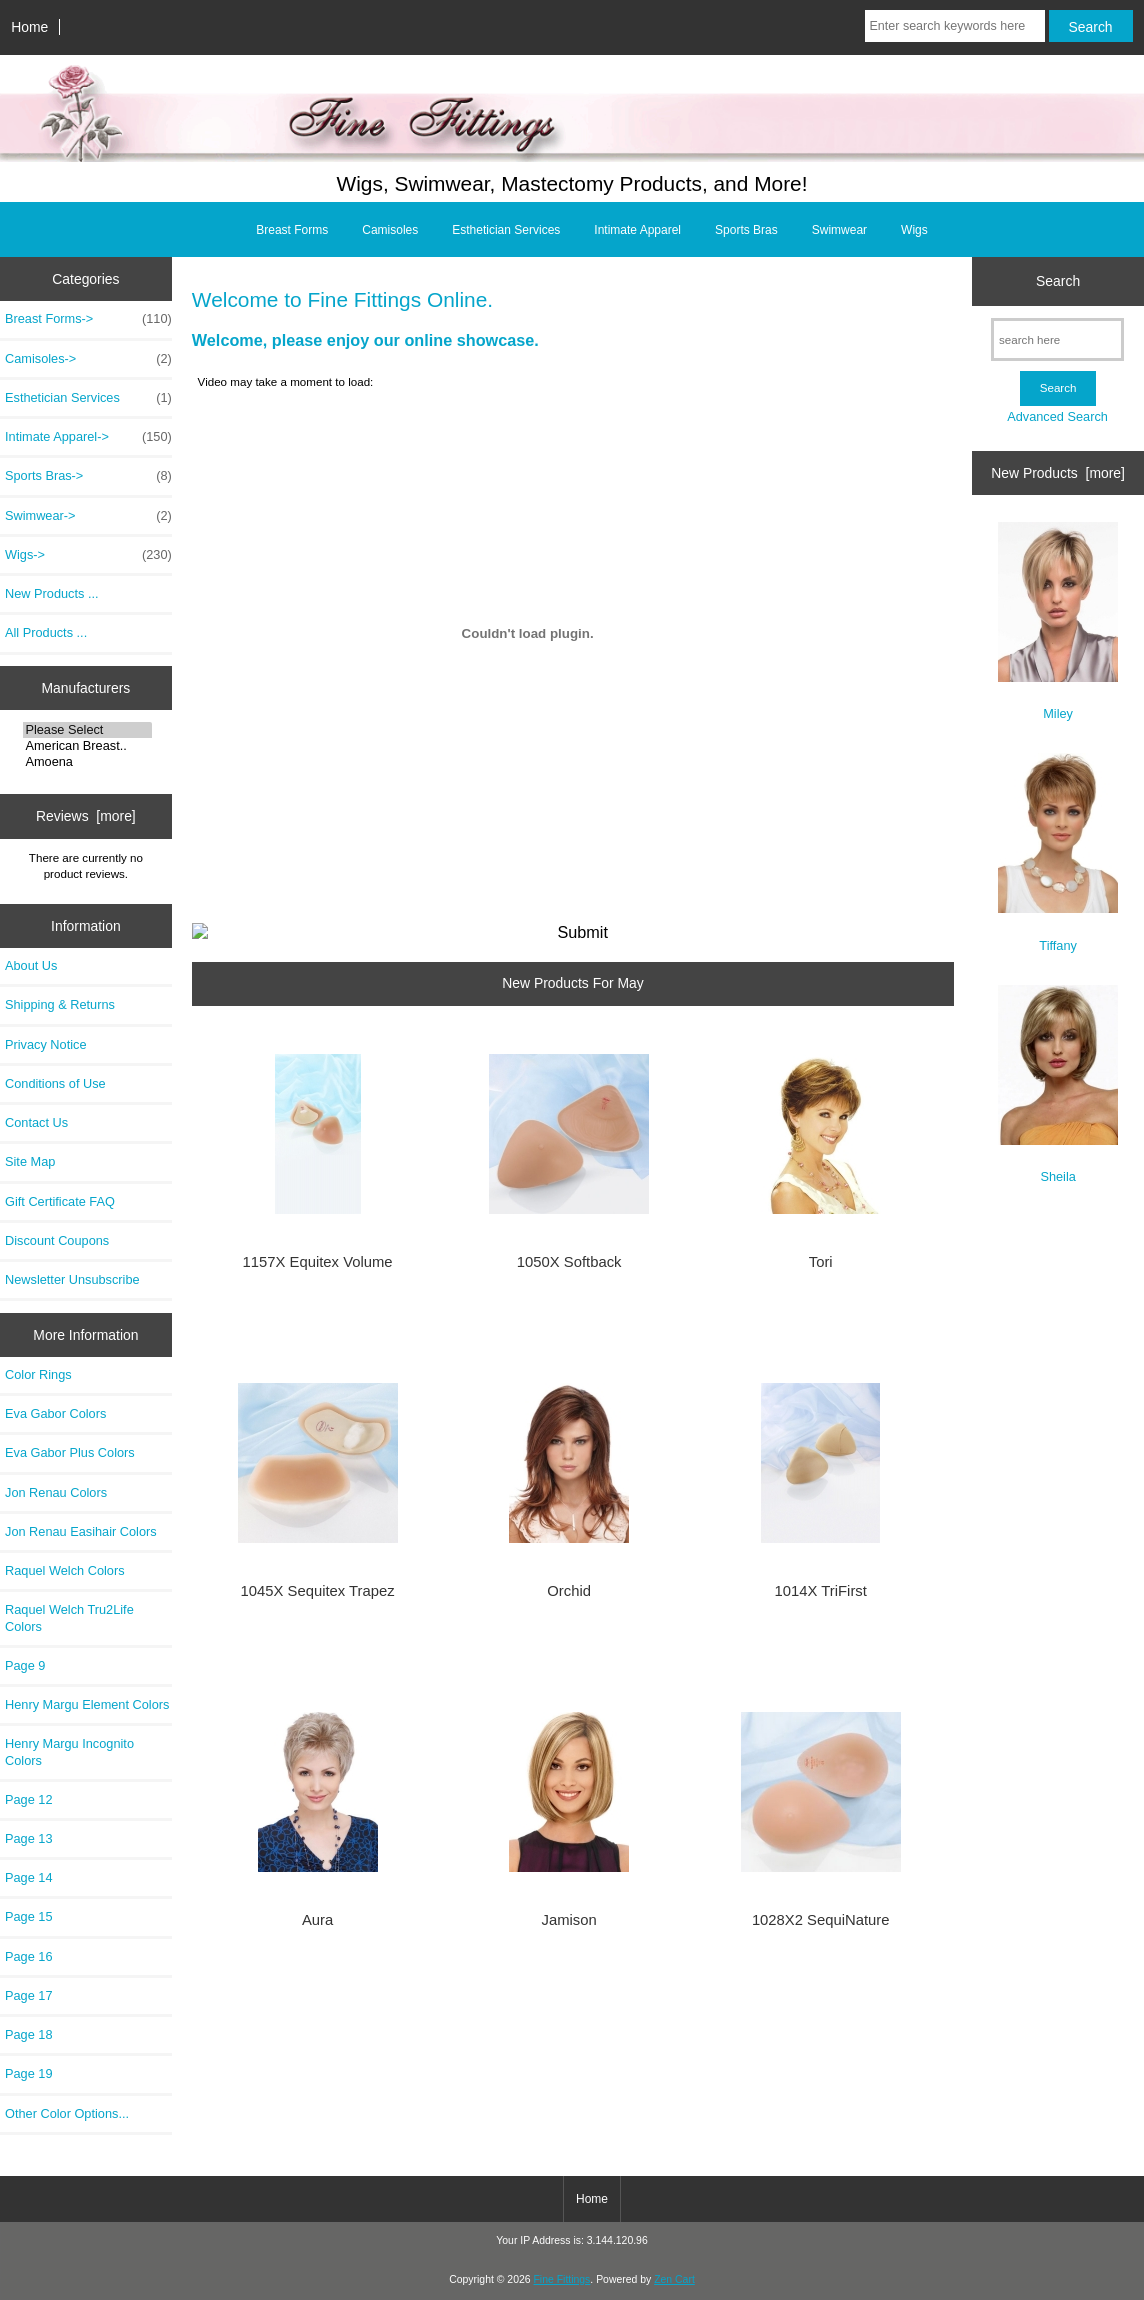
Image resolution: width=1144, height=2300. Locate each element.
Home (29, 27)
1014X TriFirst (821, 1591)
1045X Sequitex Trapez (318, 1591)
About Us (31, 965)
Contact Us (36, 1122)
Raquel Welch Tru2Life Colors (69, 1617)
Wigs (914, 230)
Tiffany (1058, 852)
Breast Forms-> (88, 319)
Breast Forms (292, 230)
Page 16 (29, 1956)
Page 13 (29, 1838)
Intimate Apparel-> (88, 437)
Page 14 (29, 1877)
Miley (1058, 621)
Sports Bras (746, 230)
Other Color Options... (67, 2113)
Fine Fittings (561, 2279)
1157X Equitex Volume (318, 1262)
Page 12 (29, 1799)
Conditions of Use (55, 1083)
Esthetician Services (506, 230)
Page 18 (29, 2034)
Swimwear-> (88, 516)
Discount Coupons (57, 1240)
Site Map (30, 1161)
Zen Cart (674, 2279)
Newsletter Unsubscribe (72, 1279)
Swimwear (839, 230)
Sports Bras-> (88, 476)
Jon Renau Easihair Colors (81, 1531)
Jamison (569, 1920)
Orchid (569, 1591)
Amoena (87, 762)
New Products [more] (1058, 473)
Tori (821, 1262)
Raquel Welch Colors (65, 1570)
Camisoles (390, 230)
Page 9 (25, 1665)
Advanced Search (1057, 416)
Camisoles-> (88, 359)
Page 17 (29, 1995)
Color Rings (38, 1374)
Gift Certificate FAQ (60, 1201)
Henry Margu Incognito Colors (69, 1751)
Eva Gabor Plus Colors (70, 1452)
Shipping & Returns (60, 1004)
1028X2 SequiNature (821, 1920)
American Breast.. (87, 746)
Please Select (87, 730)
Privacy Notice (45, 1044)
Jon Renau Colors (56, 1492)
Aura (317, 1920)
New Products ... (52, 593)
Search (1058, 281)
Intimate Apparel (637, 230)
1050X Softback (569, 1262)
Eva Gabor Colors (55, 1413)
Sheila (1058, 1084)
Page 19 (29, 2073)
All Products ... (46, 632)
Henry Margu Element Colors (87, 1704)
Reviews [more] (86, 816)
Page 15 (29, 1916)
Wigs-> (88, 555)
